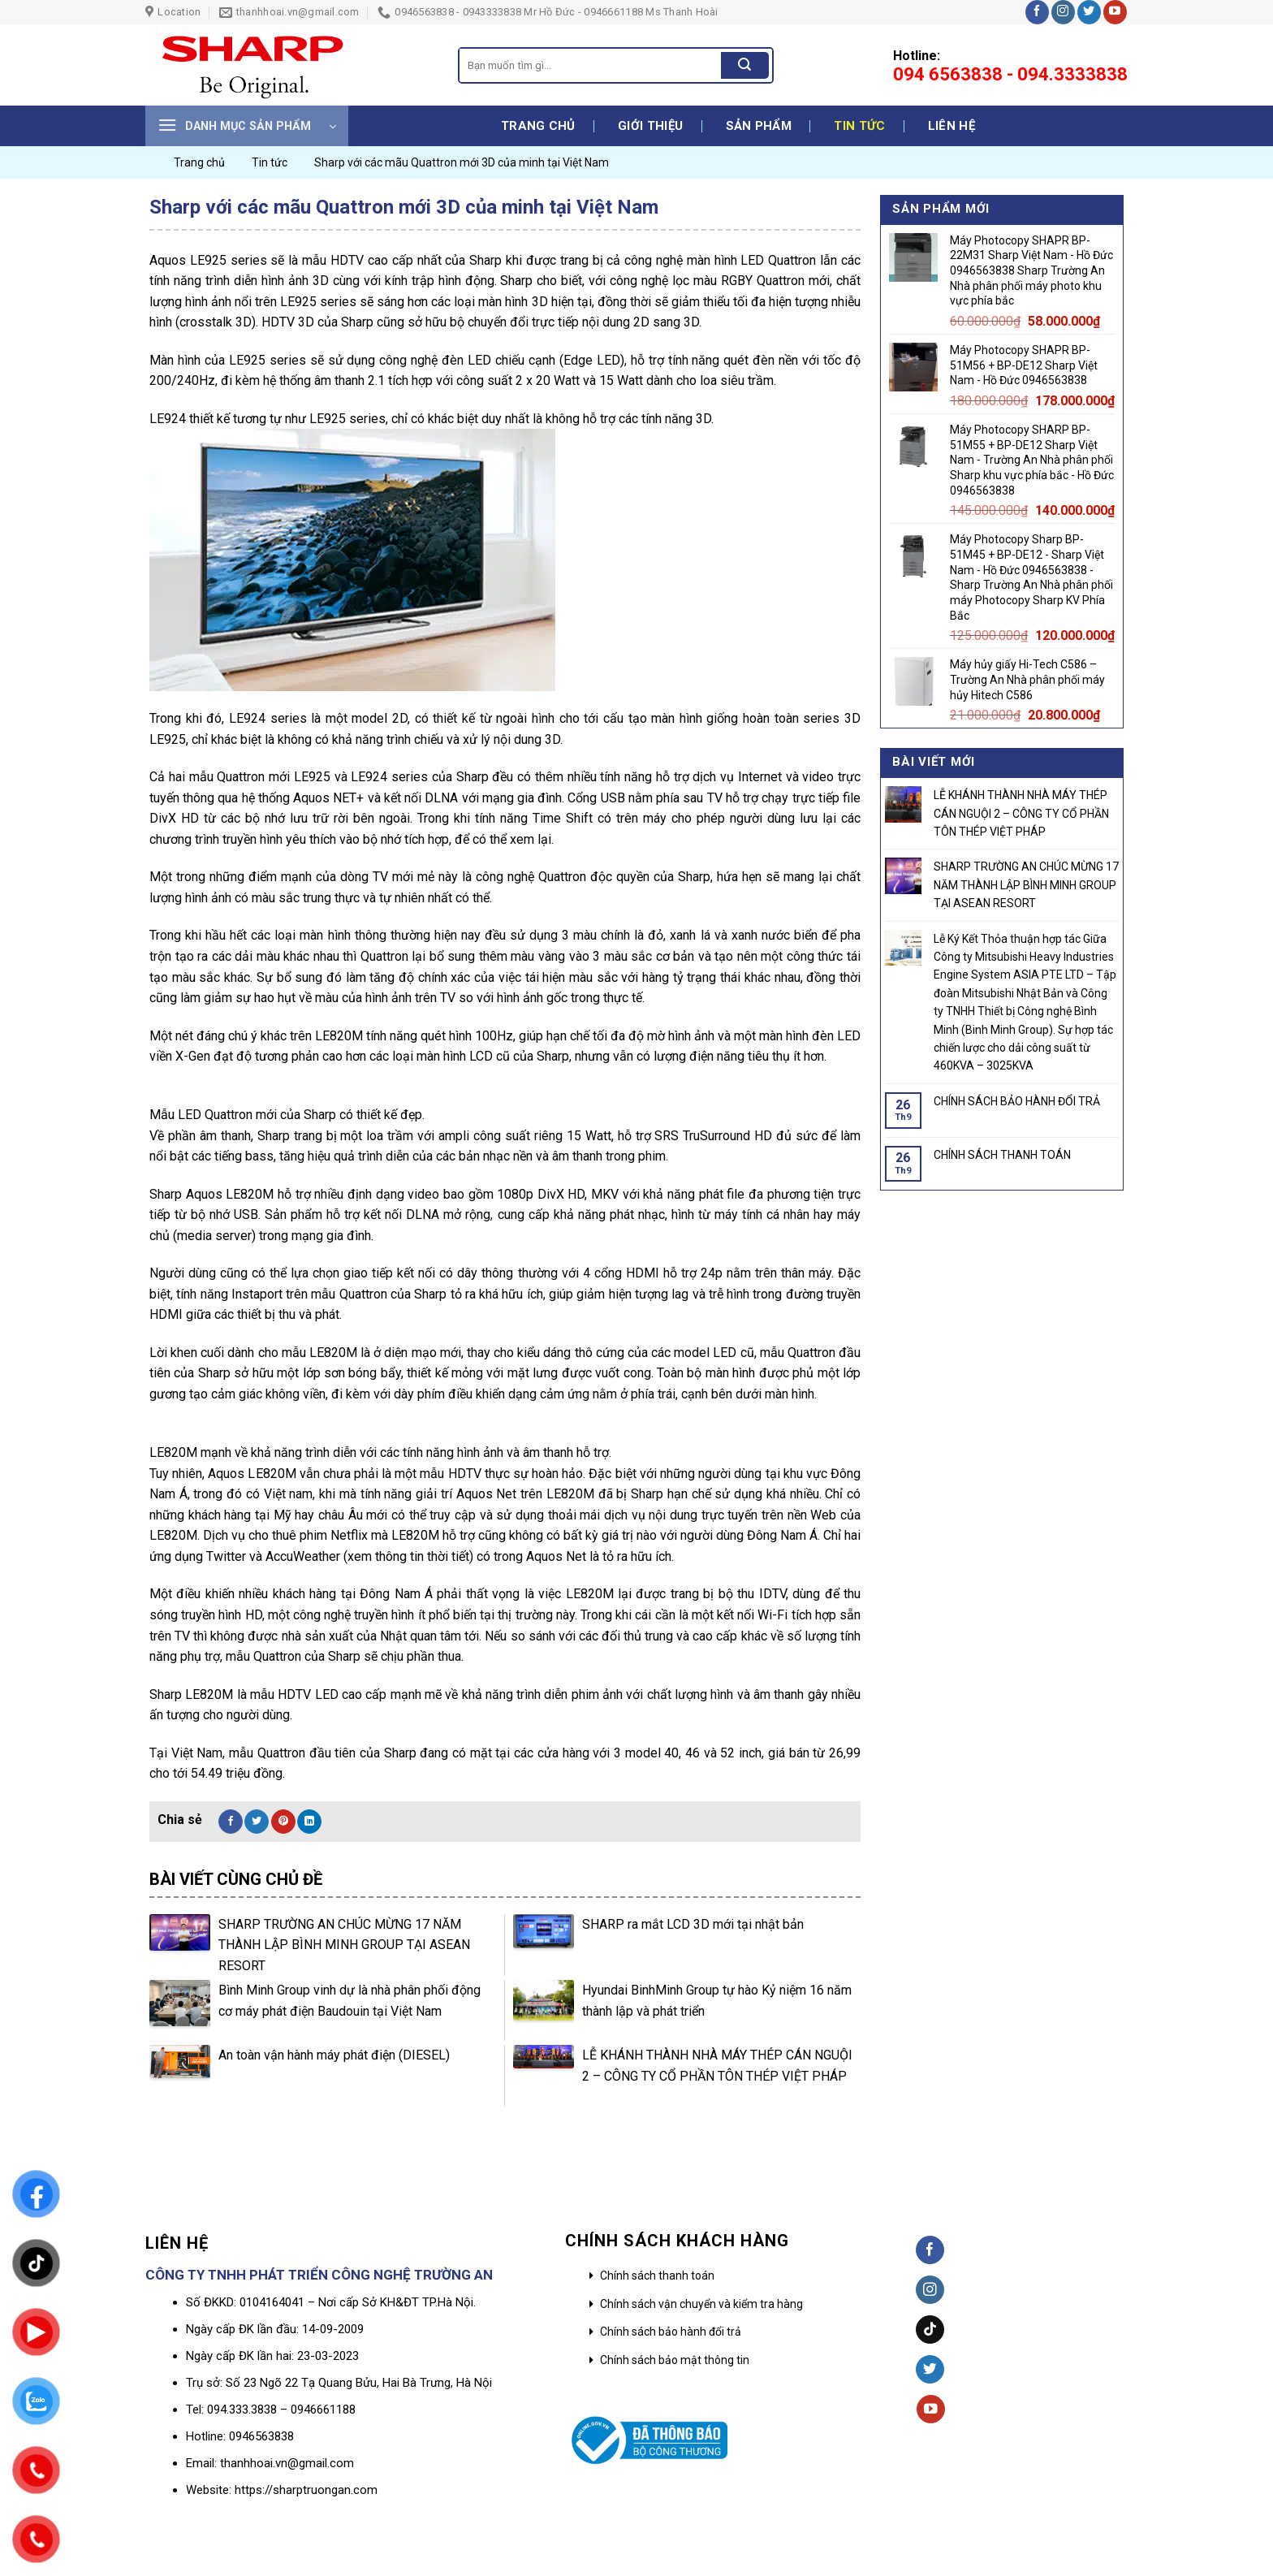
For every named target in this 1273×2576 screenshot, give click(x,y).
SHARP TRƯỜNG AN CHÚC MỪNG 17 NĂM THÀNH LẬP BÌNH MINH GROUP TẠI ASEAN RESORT (344, 1945)
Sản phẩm (759, 126)
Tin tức (859, 126)
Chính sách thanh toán (657, 2275)
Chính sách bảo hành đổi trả (670, 2331)
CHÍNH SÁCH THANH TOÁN (1002, 1154)
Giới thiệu (650, 126)
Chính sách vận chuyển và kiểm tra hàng (701, 2303)
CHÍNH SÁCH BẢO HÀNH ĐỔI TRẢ (1017, 1101)
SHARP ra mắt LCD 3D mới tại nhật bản (693, 1924)
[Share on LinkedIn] (309, 1821)
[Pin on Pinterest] (283, 1821)
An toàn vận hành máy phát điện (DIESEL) (334, 2055)
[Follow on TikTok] (930, 2329)
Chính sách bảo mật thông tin (674, 2359)
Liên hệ (951, 126)
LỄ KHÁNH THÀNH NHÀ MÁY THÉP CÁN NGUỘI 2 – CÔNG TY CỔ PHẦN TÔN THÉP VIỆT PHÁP (1021, 814)
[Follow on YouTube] (1115, 12)
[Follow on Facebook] (1037, 12)
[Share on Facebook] (230, 1821)
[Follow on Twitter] (1089, 12)
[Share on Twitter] (256, 1821)
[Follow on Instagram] (1063, 12)
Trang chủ (538, 126)
